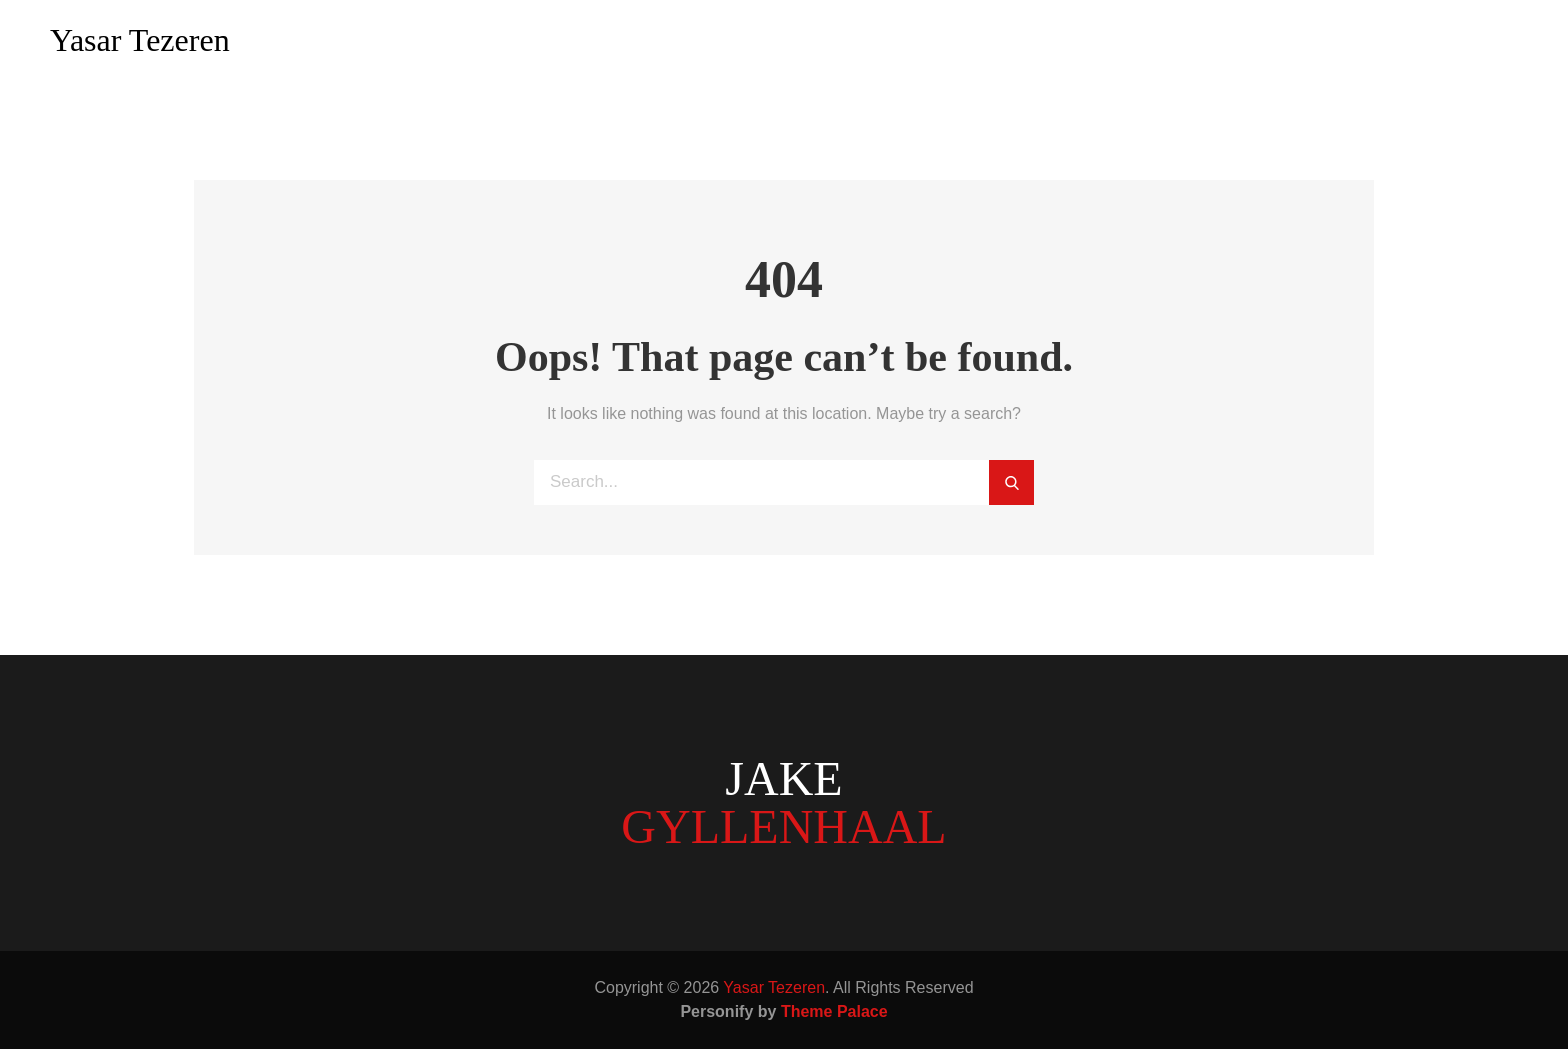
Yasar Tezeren (140, 40)
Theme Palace (834, 1011)
